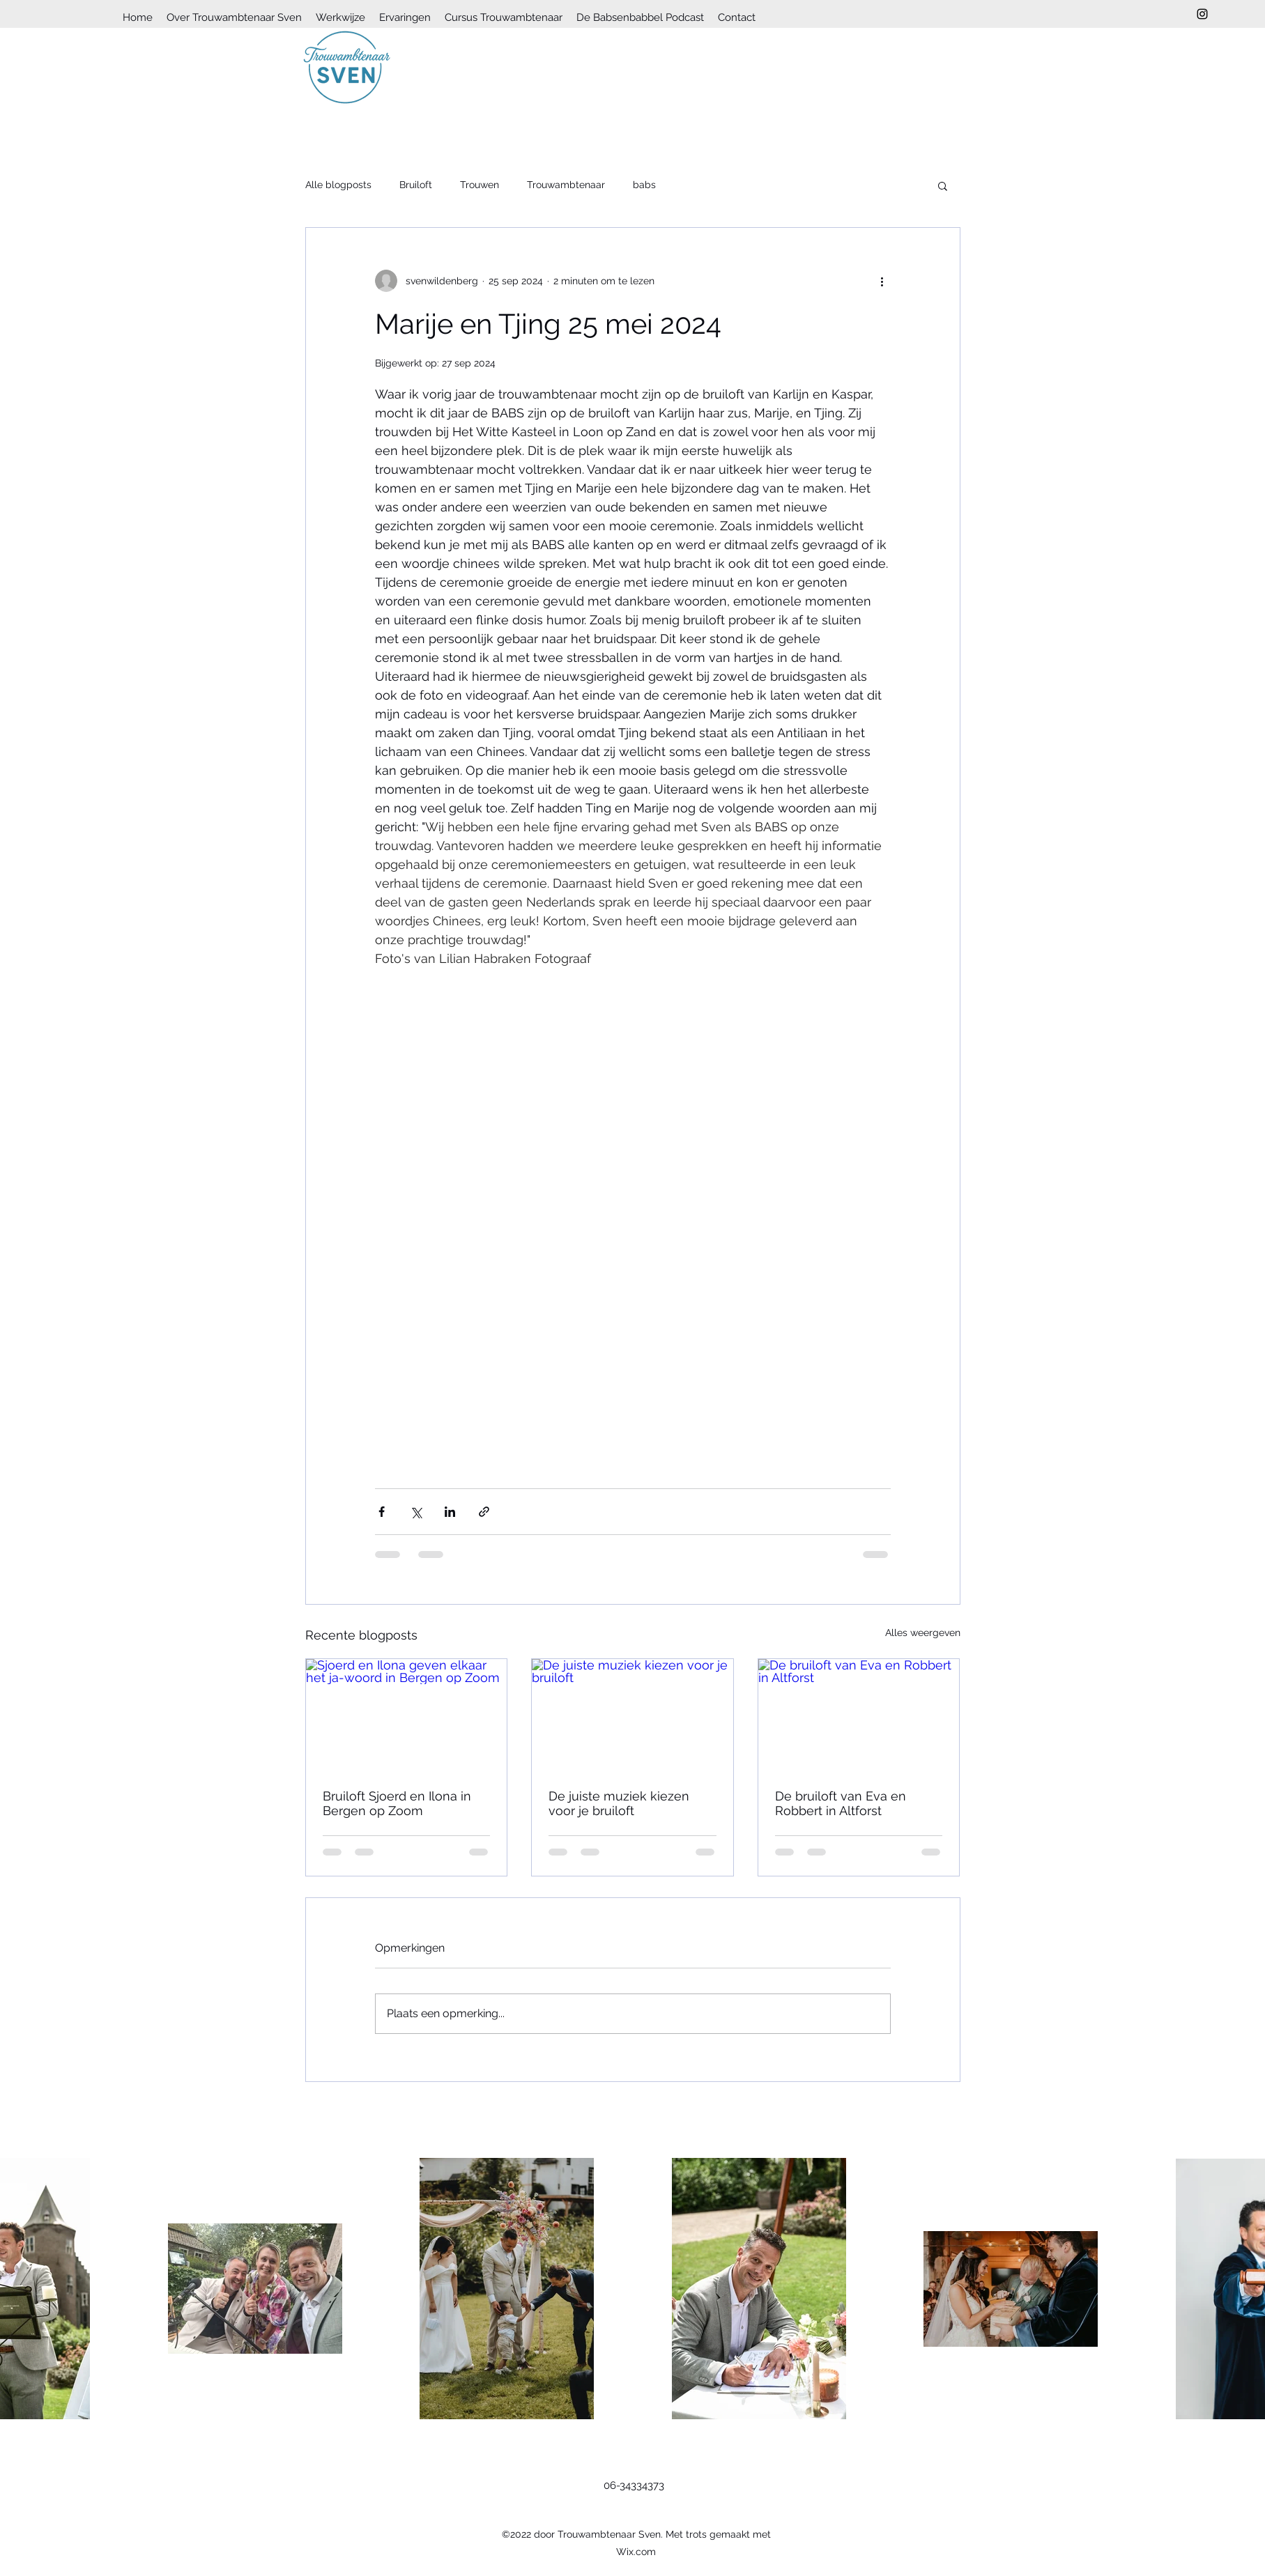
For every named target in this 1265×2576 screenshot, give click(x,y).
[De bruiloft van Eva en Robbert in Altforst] (859, 1715)
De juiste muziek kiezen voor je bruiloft (619, 1803)
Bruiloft (415, 184)
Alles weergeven (922, 1632)
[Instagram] (1202, 14)
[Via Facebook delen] (381, 1511)
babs (644, 184)
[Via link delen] (484, 1511)
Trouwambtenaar (566, 184)
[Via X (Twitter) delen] (415, 1511)
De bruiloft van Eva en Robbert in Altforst (840, 1803)
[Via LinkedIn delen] (450, 1511)
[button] (942, 185)
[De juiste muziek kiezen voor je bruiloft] (632, 1715)
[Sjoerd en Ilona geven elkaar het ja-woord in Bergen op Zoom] (406, 1715)
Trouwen (479, 184)
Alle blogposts (338, 184)
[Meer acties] (882, 280)
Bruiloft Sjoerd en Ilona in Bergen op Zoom (397, 1803)
